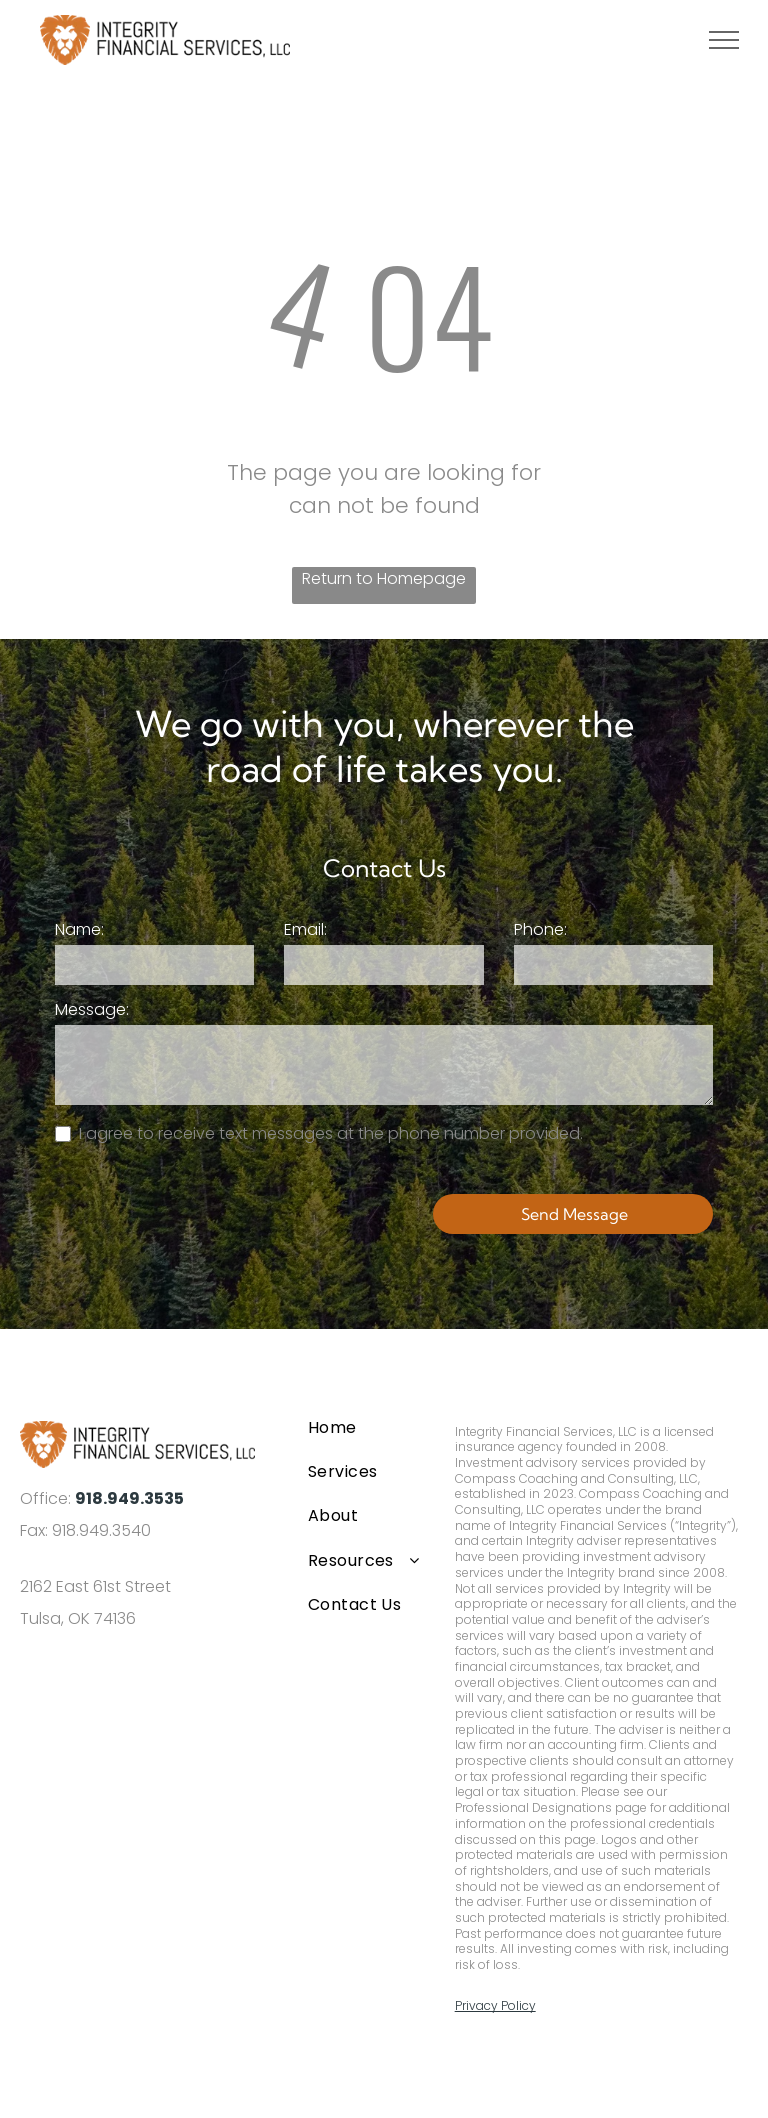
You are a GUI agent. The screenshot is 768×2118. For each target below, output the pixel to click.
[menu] (724, 40)
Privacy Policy (495, 2005)
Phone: (540, 929)
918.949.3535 (129, 1498)
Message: (92, 1009)
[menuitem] (365, 1427)
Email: (305, 929)
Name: (79, 929)
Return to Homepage (384, 578)
